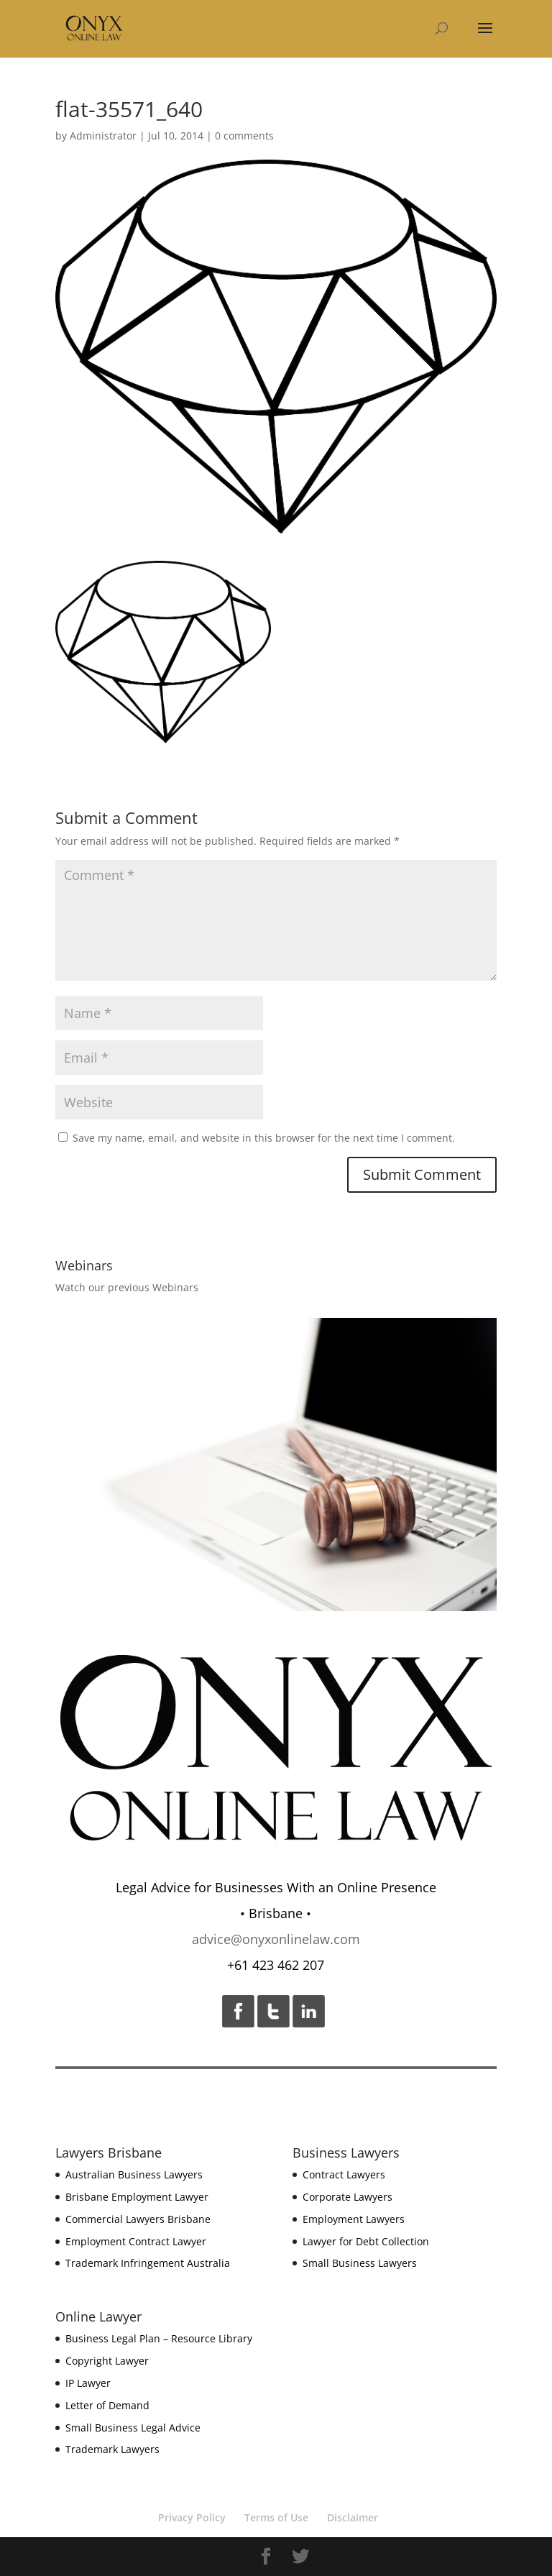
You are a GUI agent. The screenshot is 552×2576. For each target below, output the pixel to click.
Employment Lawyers (354, 2219)
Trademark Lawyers (112, 2449)
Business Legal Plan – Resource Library (158, 2338)
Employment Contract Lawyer (135, 2241)
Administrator (103, 135)
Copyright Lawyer (107, 2361)
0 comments (244, 135)
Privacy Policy (192, 2517)
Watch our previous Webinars (126, 1287)
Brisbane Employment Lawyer (136, 2197)
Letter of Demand (107, 2405)
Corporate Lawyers (347, 2197)
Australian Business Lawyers (134, 2174)
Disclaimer (352, 2517)
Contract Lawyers (344, 2174)
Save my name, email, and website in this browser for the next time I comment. (264, 1138)
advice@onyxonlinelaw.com (276, 1939)
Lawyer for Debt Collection (366, 2241)
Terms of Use (276, 2517)
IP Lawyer (88, 2383)
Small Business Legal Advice (133, 2427)
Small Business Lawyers (360, 2263)
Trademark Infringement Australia (147, 2263)
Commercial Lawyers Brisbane (138, 2219)
